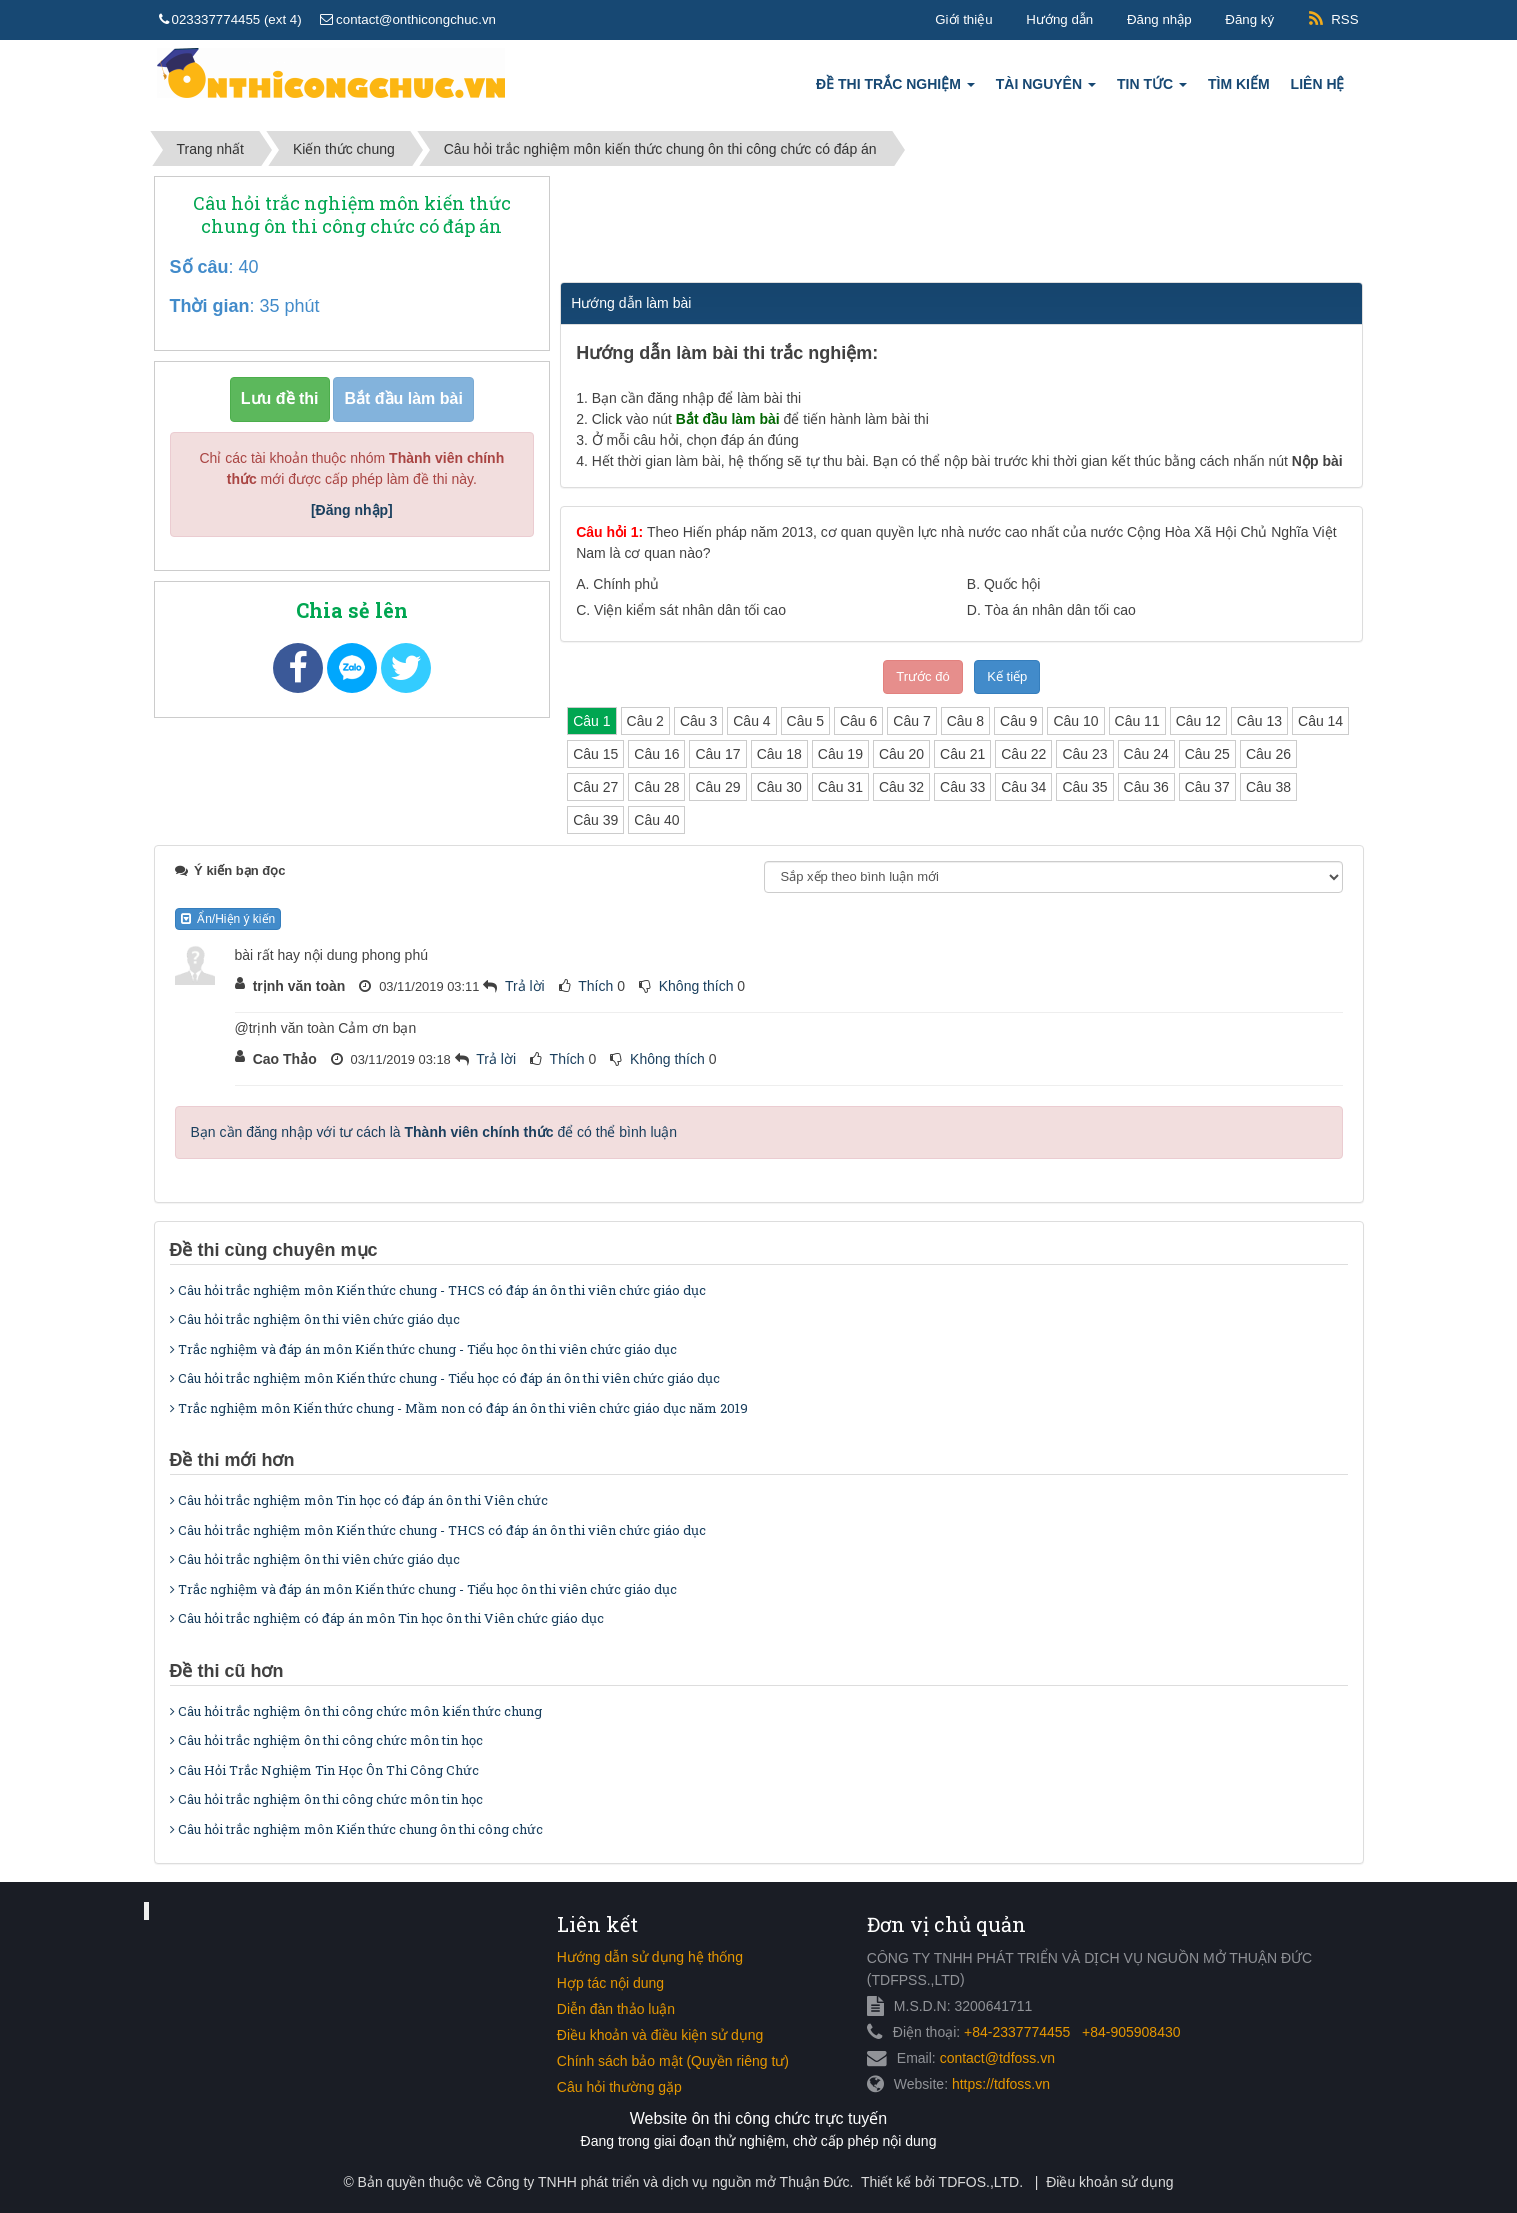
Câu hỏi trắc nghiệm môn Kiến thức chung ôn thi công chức (356, 1829)
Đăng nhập (1159, 19)
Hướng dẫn (1059, 19)
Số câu (199, 267)
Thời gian (210, 306)
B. (1004, 584)
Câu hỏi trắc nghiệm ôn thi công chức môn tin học (326, 1740)
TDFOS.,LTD (979, 2182)
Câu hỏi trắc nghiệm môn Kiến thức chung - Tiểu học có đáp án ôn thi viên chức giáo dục (445, 1378)
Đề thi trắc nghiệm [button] (895, 89)
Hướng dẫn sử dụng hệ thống (650, 1957)
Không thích (696, 986)
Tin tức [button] (1152, 89)
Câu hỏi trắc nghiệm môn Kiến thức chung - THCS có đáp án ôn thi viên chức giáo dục (438, 1290)
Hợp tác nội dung (610, 1983)
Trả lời (525, 986)
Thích (595, 986)
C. (681, 610)
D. (1051, 610)
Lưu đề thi (280, 398)
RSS (1344, 19)
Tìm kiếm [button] (1239, 84)
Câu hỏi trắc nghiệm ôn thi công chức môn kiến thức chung (356, 1711)
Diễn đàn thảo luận (616, 2009)
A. (617, 584)
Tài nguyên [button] (1046, 89)
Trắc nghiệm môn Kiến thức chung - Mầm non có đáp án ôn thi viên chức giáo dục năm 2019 (459, 1408)
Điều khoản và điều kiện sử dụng (660, 2035)
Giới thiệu (963, 19)
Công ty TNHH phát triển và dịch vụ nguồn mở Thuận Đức (667, 2182)
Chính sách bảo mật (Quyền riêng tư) (673, 2061)
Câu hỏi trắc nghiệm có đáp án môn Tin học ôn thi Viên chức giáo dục (387, 1618)
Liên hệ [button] (1318, 84)
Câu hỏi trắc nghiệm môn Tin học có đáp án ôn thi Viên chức (359, 1500)
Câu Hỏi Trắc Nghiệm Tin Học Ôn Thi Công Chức (324, 1770)
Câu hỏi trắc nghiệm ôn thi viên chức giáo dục (315, 1319)
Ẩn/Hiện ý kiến (228, 919)
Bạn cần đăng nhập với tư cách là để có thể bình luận (434, 1132)
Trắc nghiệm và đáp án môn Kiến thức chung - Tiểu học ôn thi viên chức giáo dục (423, 1349)
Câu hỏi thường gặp (619, 2087)
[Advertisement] (960, 226)
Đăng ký (1249, 19)
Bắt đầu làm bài (403, 398)
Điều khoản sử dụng (1109, 2182)
